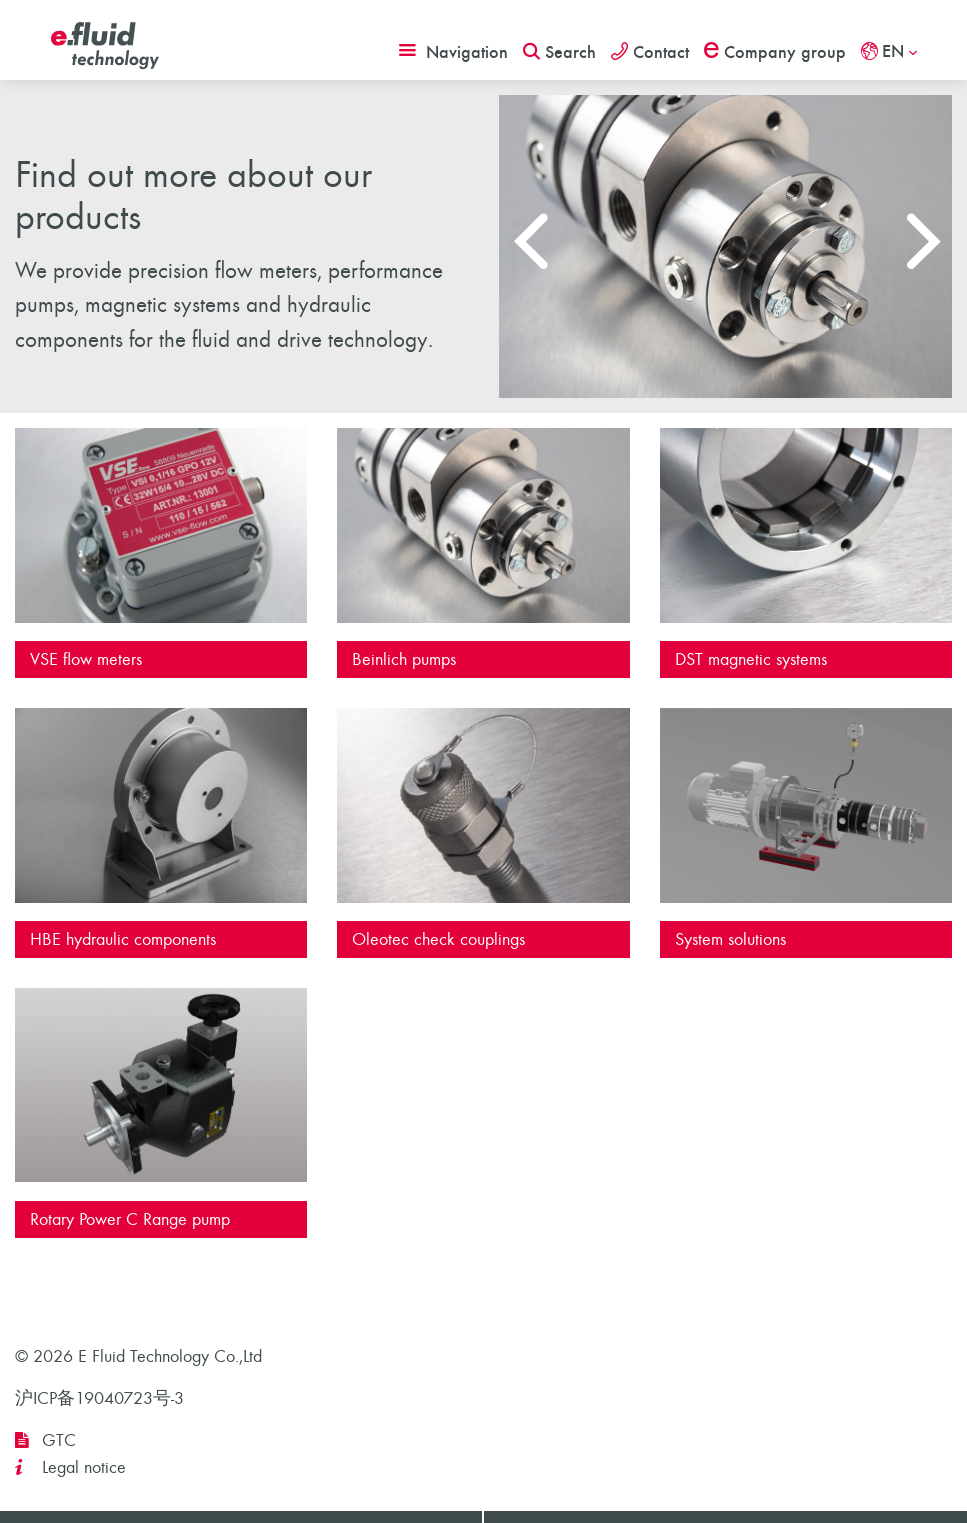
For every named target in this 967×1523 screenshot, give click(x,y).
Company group (775, 51)
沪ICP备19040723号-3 (99, 1398)
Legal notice (84, 1467)
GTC (59, 1440)
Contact (650, 51)
